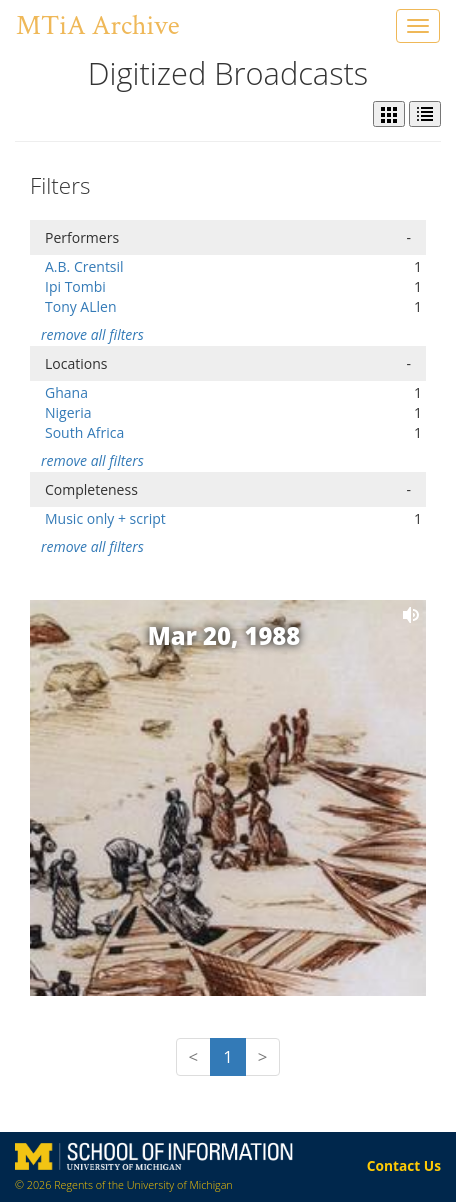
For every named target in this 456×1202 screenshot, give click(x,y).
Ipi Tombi (75, 286)
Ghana (66, 392)
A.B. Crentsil (84, 266)
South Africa (84, 432)
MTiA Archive (97, 25)
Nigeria (68, 412)
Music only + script (105, 518)
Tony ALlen (81, 306)
